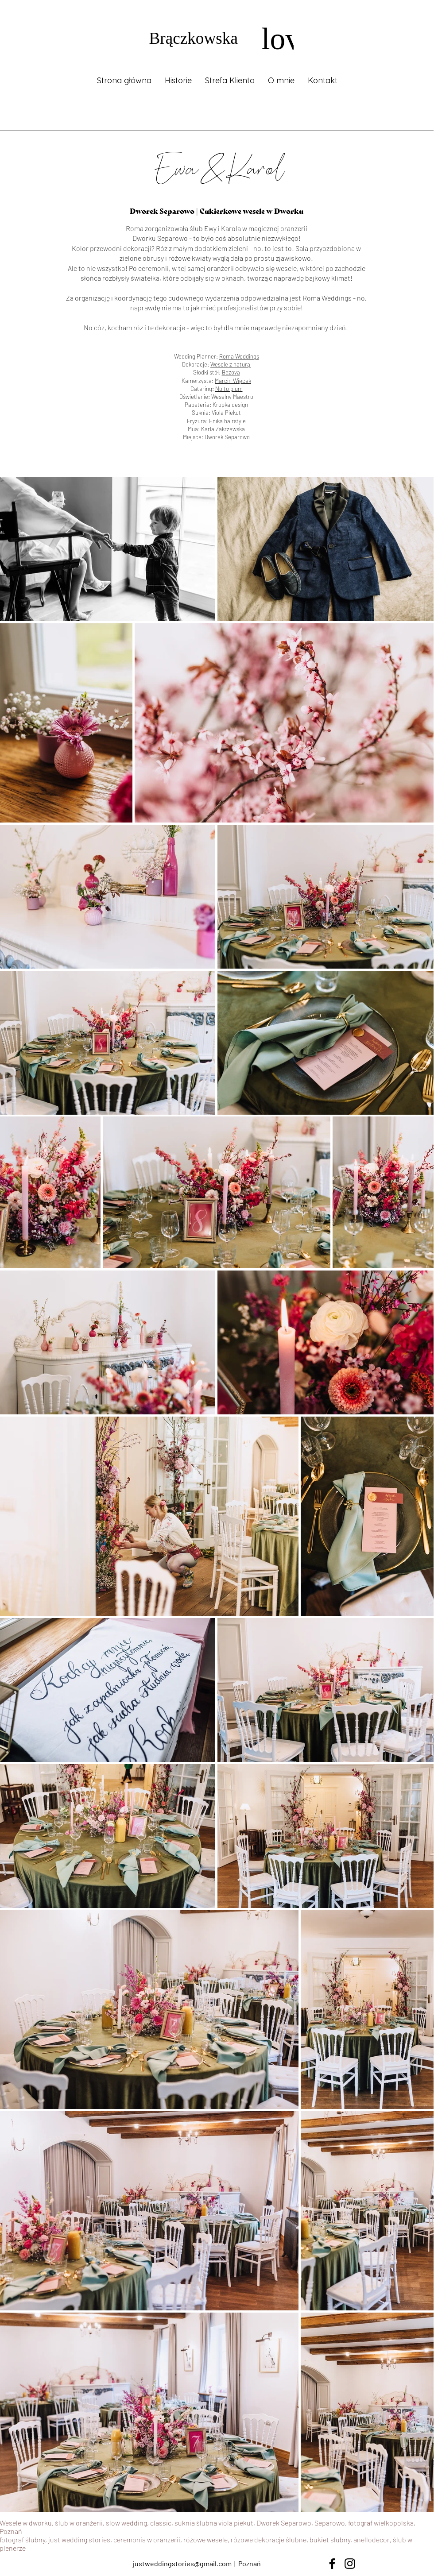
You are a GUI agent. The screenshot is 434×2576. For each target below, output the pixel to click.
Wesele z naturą (230, 364)
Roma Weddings (239, 356)
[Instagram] (350, 2564)
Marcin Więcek (233, 380)
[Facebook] (332, 2564)
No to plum (229, 388)
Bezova (231, 372)
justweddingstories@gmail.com (182, 2563)
